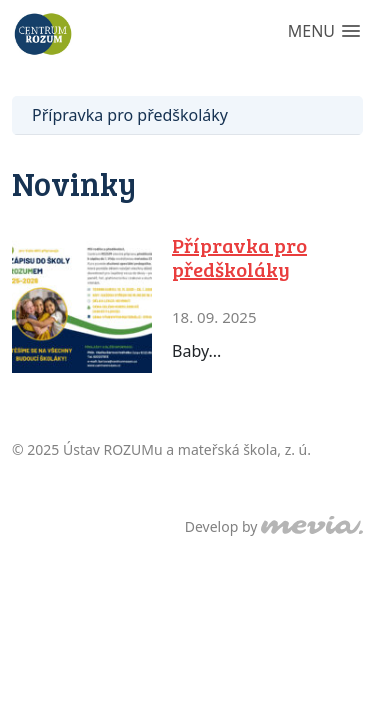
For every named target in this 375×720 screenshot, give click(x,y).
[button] (324, 32)
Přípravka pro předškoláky (130, 115)
